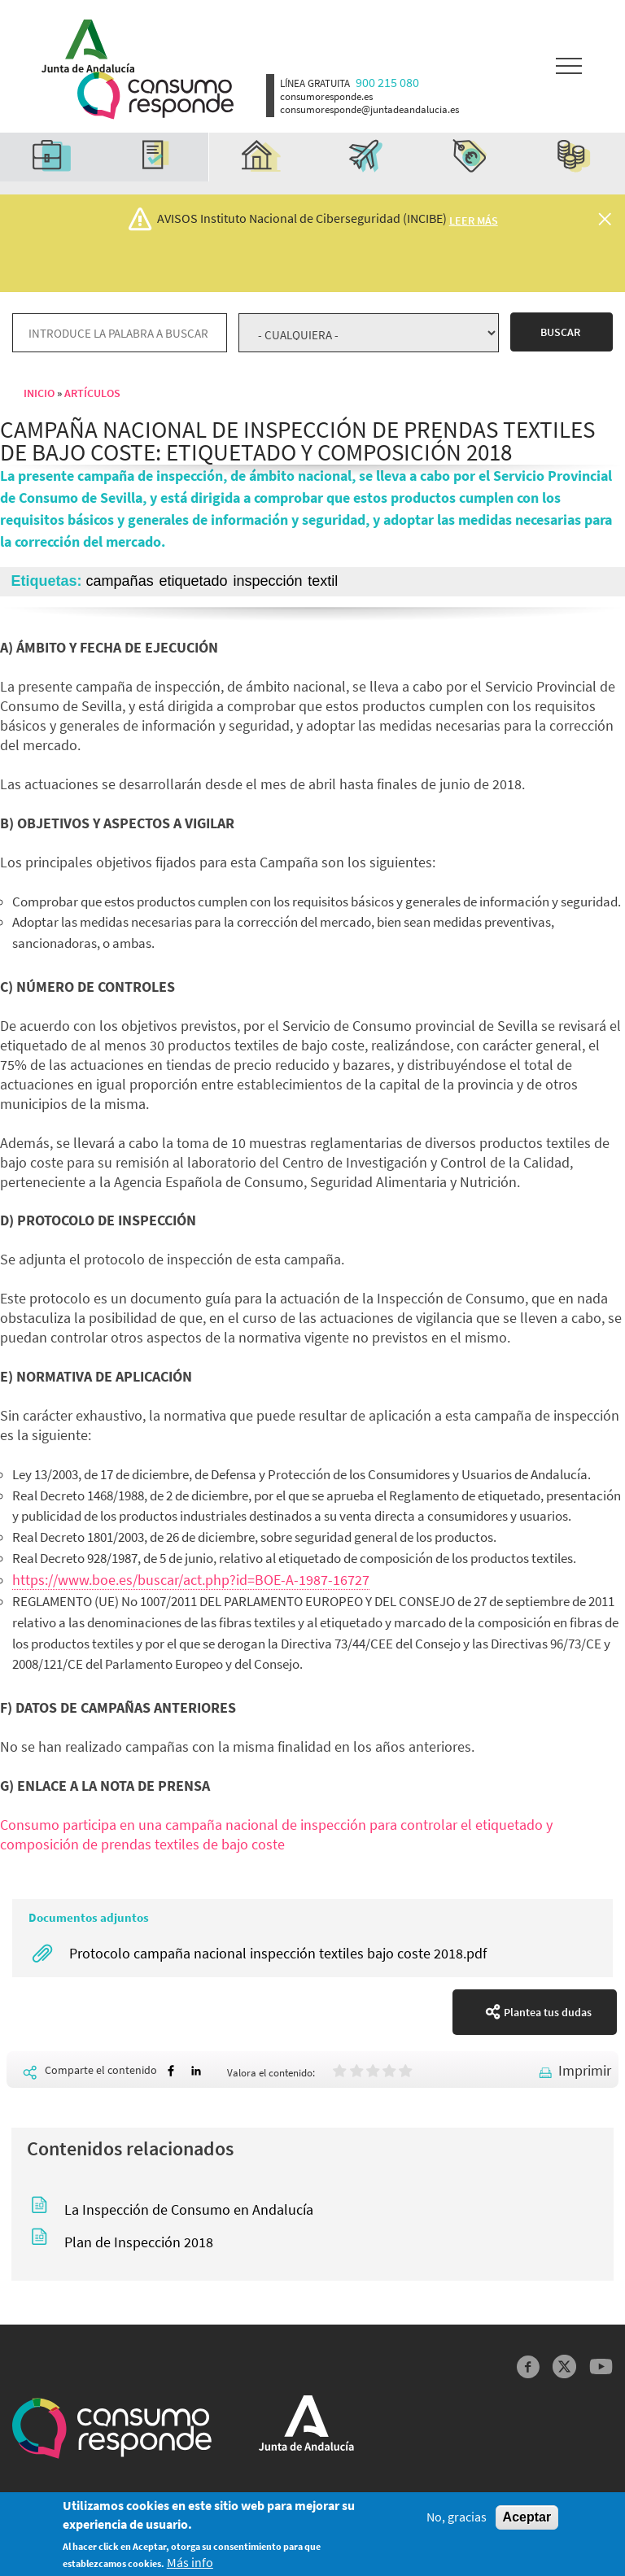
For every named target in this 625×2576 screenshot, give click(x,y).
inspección (267, 581)
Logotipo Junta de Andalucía (83, 42)
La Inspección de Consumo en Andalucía (188, 2209)
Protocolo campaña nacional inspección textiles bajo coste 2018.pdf (278, 1953)
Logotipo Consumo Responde (155, 96)
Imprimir (584, 2070)
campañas (120, 581)
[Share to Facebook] (171, 2071)
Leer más (473, 220)
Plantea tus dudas (548, 2012)
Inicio (39, 393)
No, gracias (456, 2522)
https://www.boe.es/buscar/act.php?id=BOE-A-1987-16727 (190, 1579)
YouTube (601, 2366)
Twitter (564, 2366)
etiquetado (194, 581)
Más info (190, 2567)
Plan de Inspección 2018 (138, 2242)
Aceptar (527, 2522)
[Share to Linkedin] (196, 2071)
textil (323, 581)
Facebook (528, 2366)
